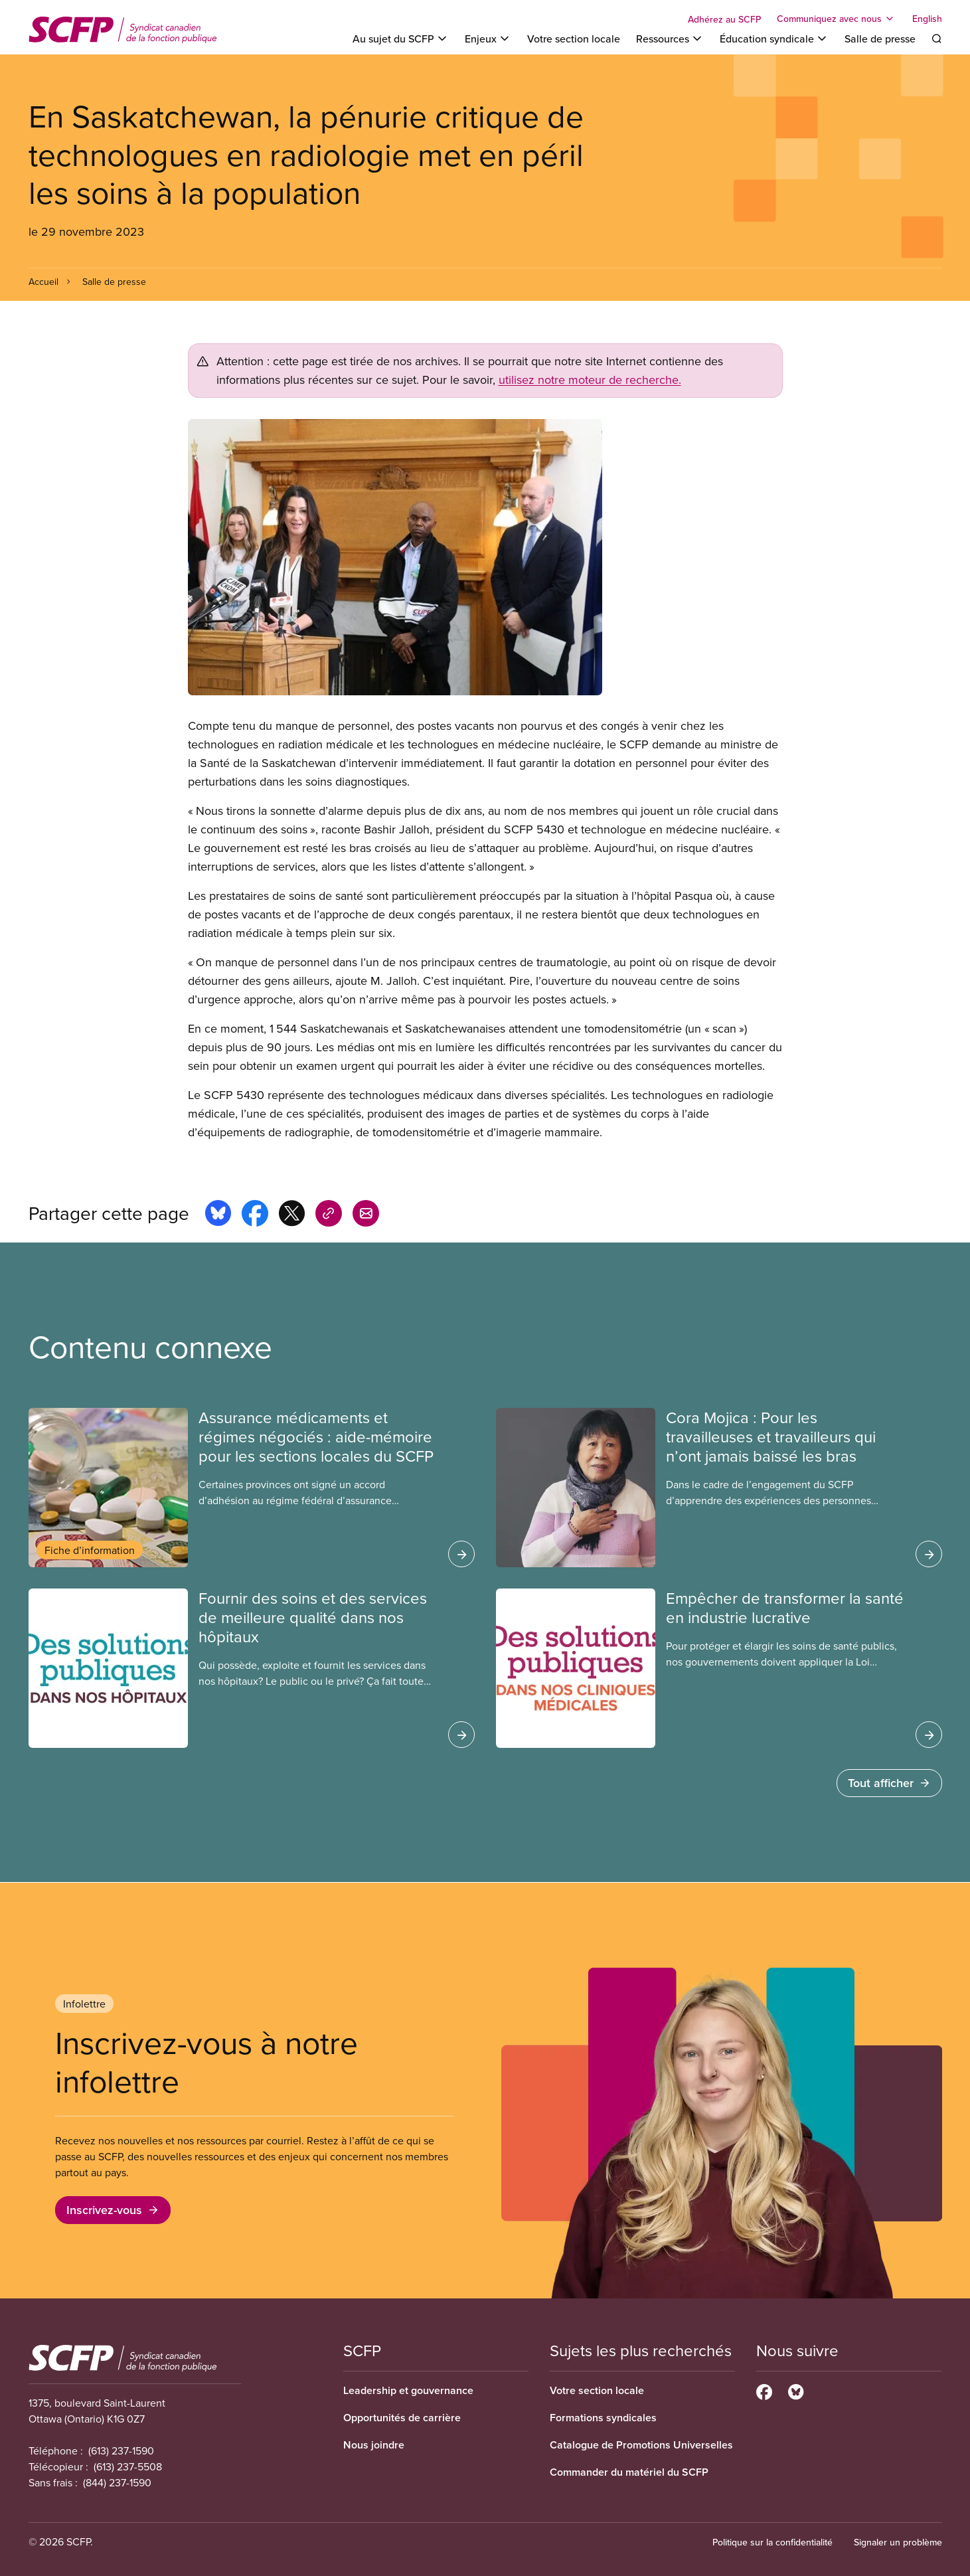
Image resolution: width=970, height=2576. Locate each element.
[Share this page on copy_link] (328, 1215)
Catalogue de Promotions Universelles (641, 2444)
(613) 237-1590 (121, 2450)
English (927, 18)
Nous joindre (373, 2444)
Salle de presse (880, 38)
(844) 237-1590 (117, 2482)
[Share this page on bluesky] (218, 1215)
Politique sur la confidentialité (772, 2542)
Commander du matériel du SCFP (629, 2472)
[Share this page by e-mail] (366, 1215)
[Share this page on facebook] (255, 1215)
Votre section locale (573, 38)
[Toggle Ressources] (670, 38)
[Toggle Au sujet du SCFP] (401, 38)
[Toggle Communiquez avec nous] (836, 18)
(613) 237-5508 (128, 2466)
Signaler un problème (898, 2542)
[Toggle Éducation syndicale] (774, 38)
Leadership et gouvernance (408, 2390)
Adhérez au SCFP (724, 19)
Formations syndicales (603, 2417)
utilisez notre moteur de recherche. (590, 379)
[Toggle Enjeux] (488, 38)
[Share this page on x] (292, 1215)
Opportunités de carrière (402, 2417)
